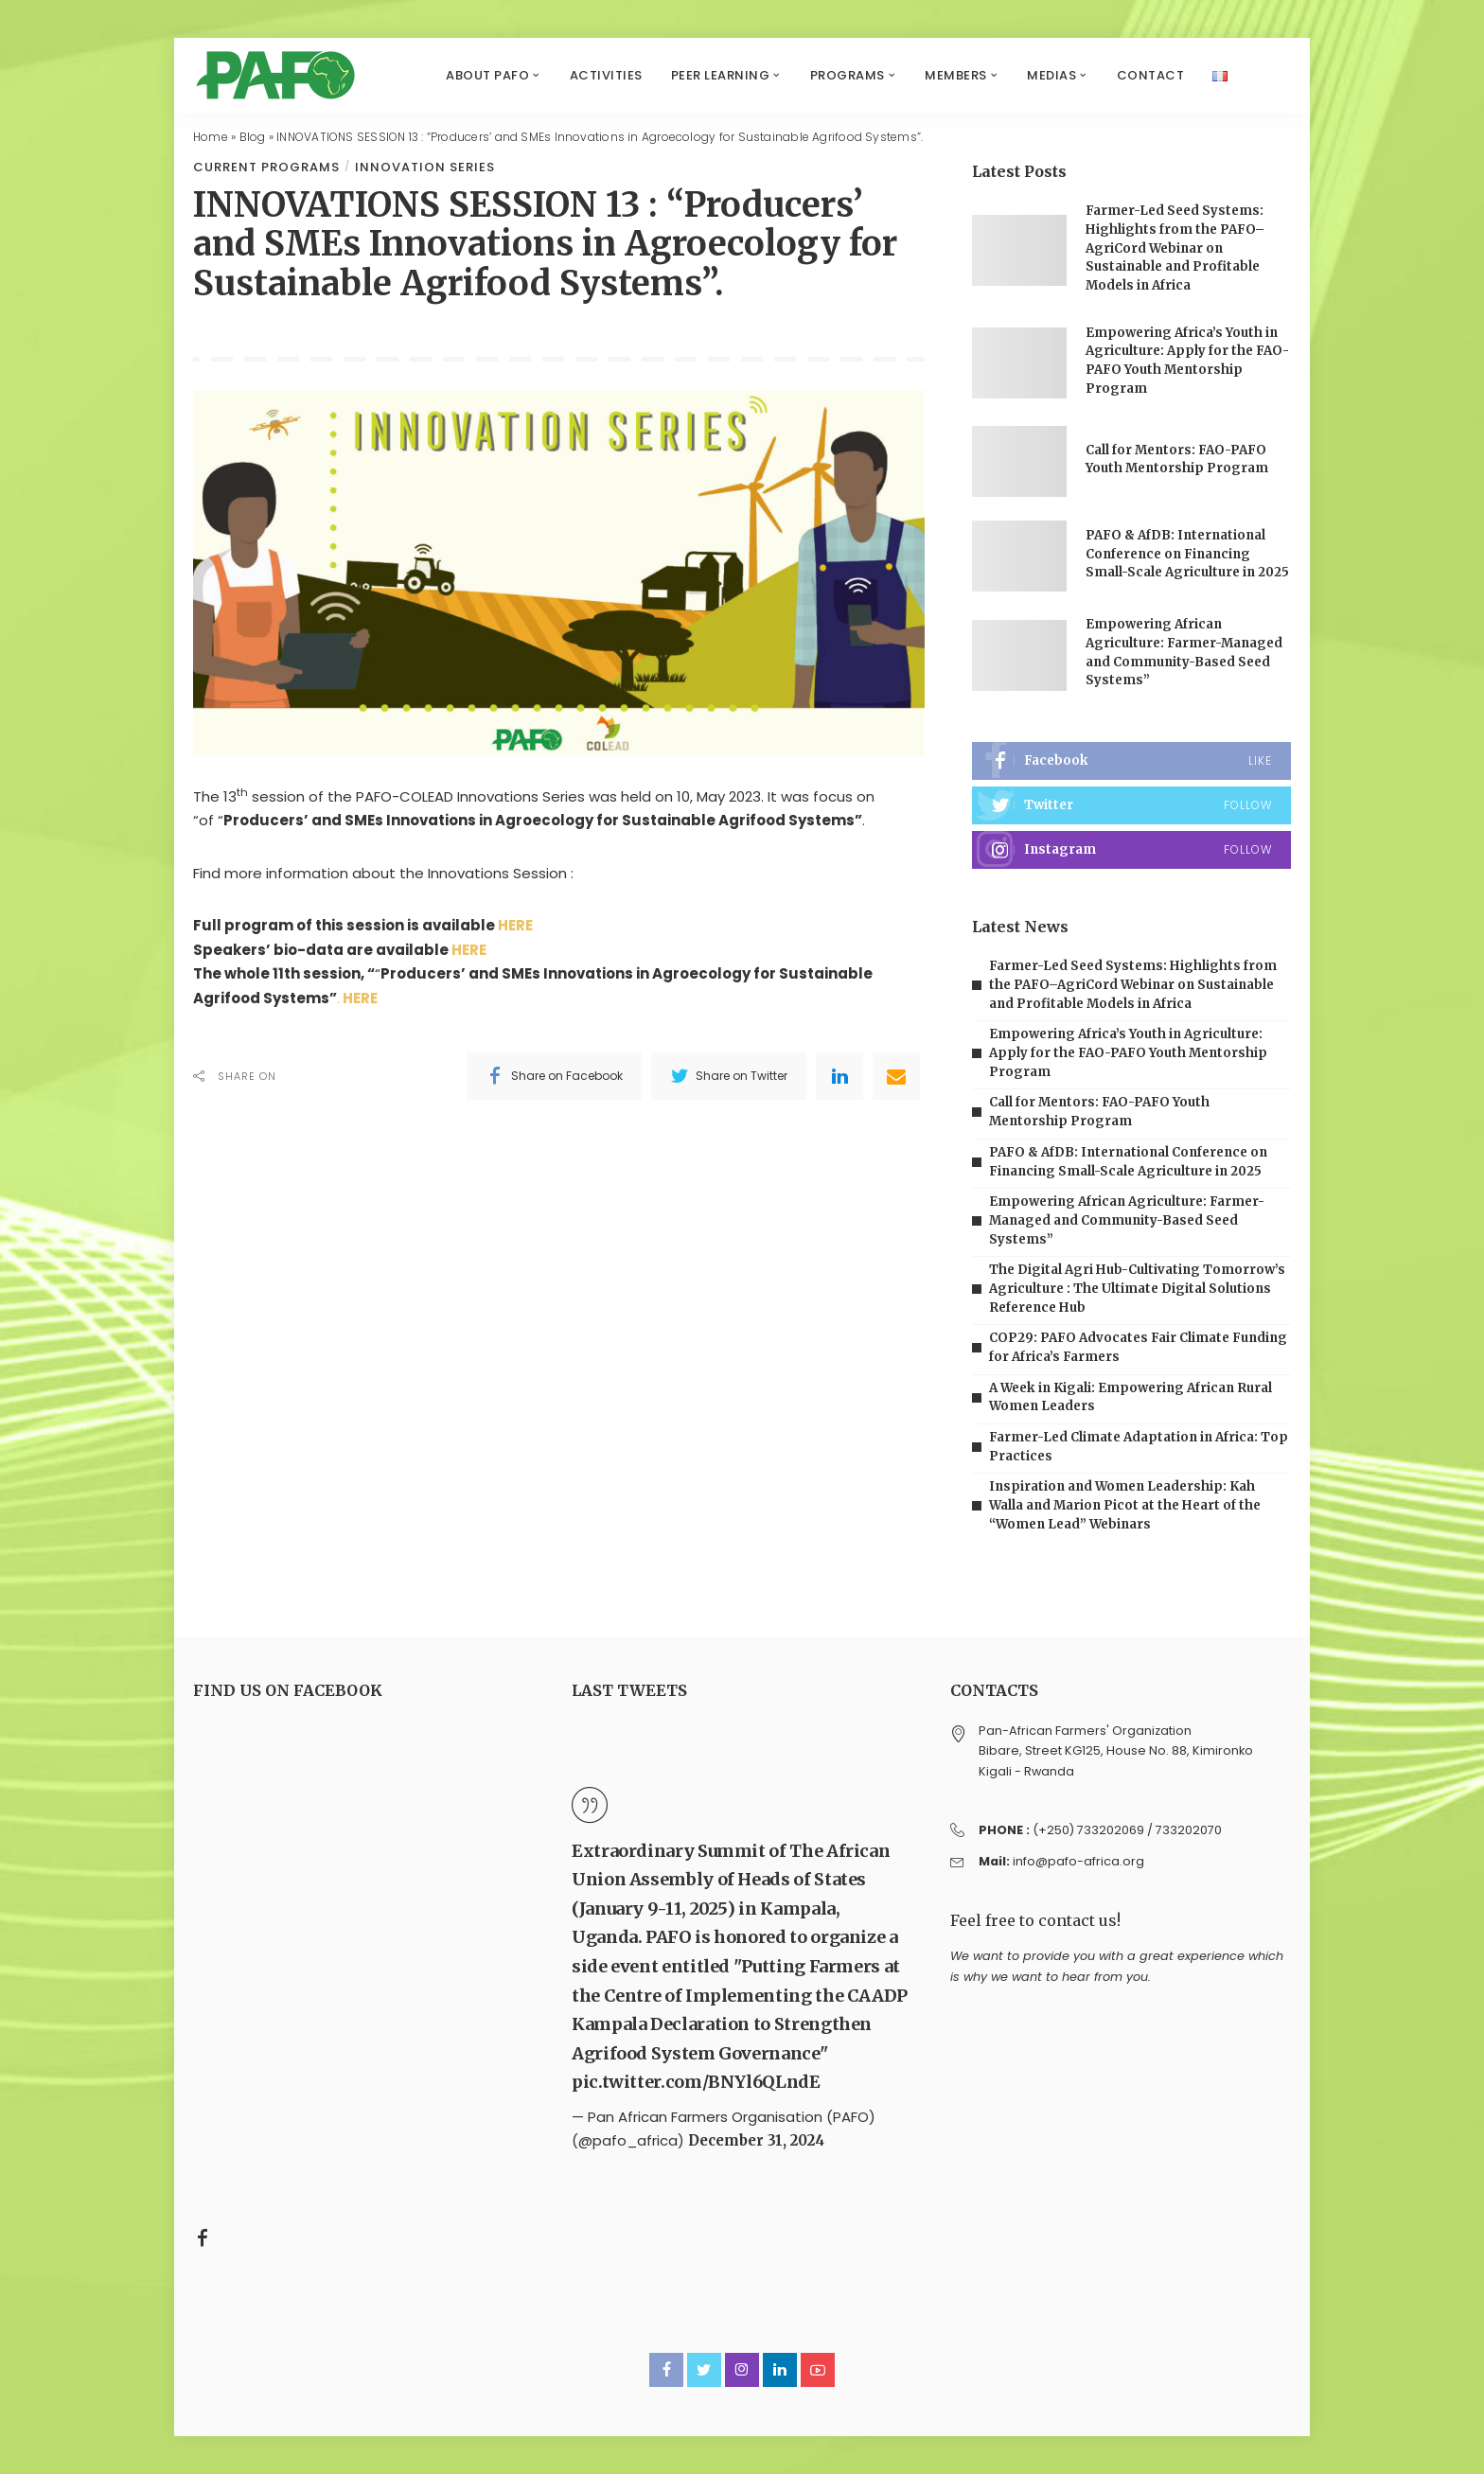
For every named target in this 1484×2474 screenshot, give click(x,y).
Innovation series (425, 167)
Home (210, 137)
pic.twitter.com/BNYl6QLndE (696, 2082)
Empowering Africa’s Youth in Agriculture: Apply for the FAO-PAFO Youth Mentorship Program (1128, 1052)
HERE (521, 925)
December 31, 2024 (756, 2140)
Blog (252, 137)
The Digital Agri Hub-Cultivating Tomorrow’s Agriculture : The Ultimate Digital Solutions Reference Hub (1137, 1288)
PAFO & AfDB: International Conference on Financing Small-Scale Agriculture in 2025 (1187, 553)
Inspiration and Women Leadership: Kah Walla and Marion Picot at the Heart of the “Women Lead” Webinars (1125, 1504)
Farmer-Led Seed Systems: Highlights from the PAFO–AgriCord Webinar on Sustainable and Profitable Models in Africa (1175, 248)
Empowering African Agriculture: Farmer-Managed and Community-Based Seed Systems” (1126, 1219)
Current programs (266, 167)
